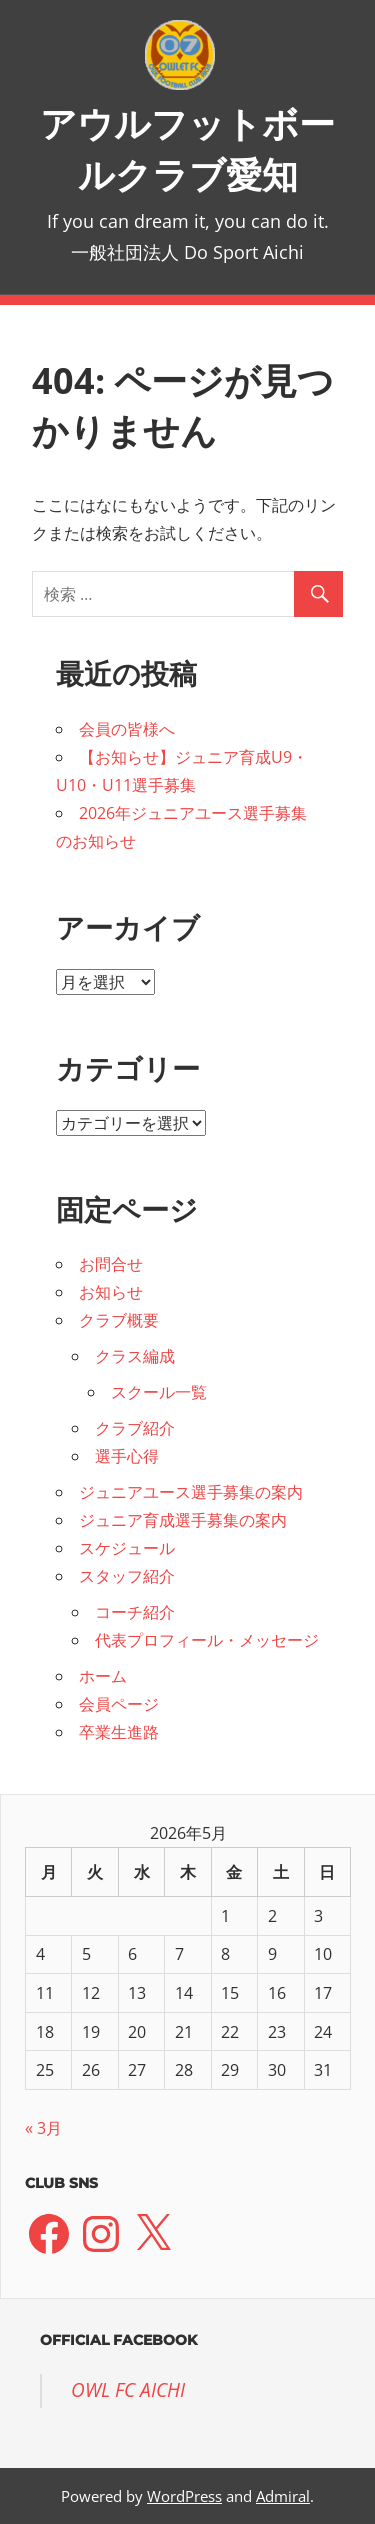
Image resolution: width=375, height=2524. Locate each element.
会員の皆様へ (127, 729)
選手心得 (127, 1456)
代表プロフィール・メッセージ (207, 1640)
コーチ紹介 (135, 1612)
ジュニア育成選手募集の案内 (183, 1520)
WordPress (184, 2496)
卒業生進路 (119, 1732)
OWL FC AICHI (128, 2390)
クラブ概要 (119, 1320)
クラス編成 (135, 1356)
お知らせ (111, 1292)
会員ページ (119, 1704)
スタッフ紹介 (127, 1576)
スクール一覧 (159, 1392)
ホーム (103, 1676)
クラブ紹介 (135, 1428)
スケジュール (127, 1548)
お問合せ (111, 1264)
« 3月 (43, 2128)
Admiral (283, 2496)
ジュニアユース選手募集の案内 (191, 1492)
